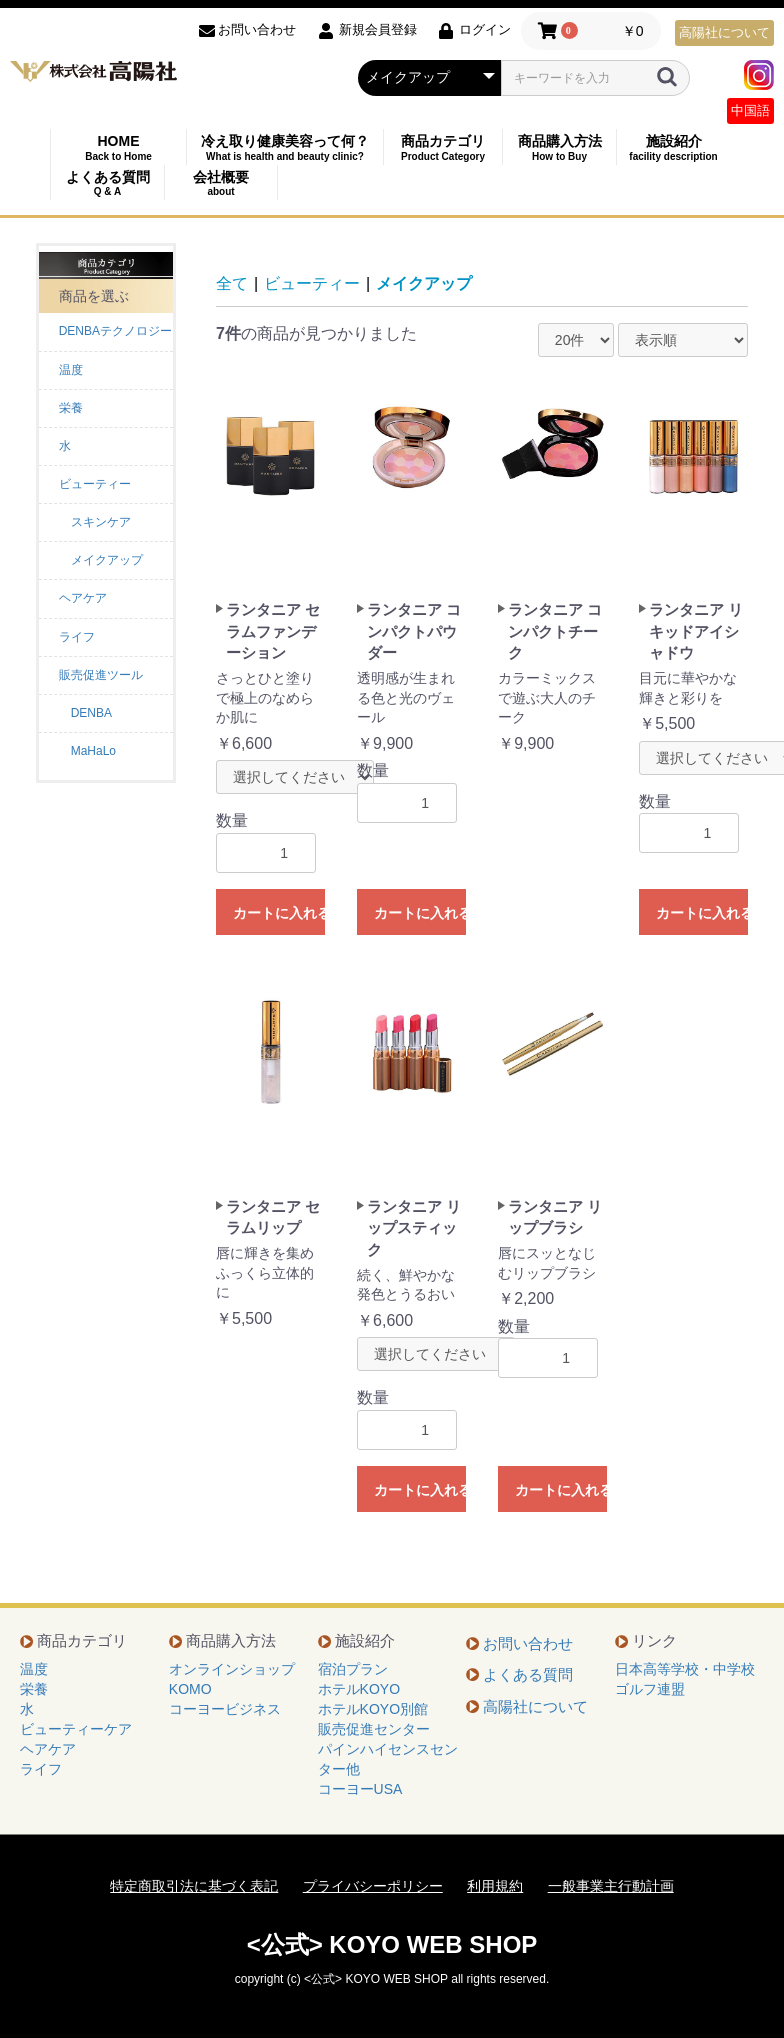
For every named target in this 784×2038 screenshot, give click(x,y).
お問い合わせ (528, 1643)
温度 (71, 370)
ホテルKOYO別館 (373, 1709)
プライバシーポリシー (373, 1886)
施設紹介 (673, 147)
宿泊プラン (353, 1669)
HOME (118, 147)
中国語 (750, 110)
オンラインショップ (232, 1669)
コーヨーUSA (360, 1789)
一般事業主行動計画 (611, 1886)
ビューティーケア (76, 1729)
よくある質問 (107, 183)
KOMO (190, 1689)
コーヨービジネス (225, 1709)
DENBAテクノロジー (115, 331)
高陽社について (724, 32)
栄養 (71, 408)
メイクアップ (424, 283)
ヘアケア (83, 598)
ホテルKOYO (359, 1689)
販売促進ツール (101, 675)
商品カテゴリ (443, 147)
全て (232, 283)
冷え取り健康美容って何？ (285, 147)
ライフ (77, 637)
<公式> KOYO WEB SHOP (392, 1944)
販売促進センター (374, 1729)
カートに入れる (279, 913)
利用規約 (495, 1886)
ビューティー (95, 484)
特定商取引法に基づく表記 (194, 1886)
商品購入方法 (559, 147)
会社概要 (221, 183)
